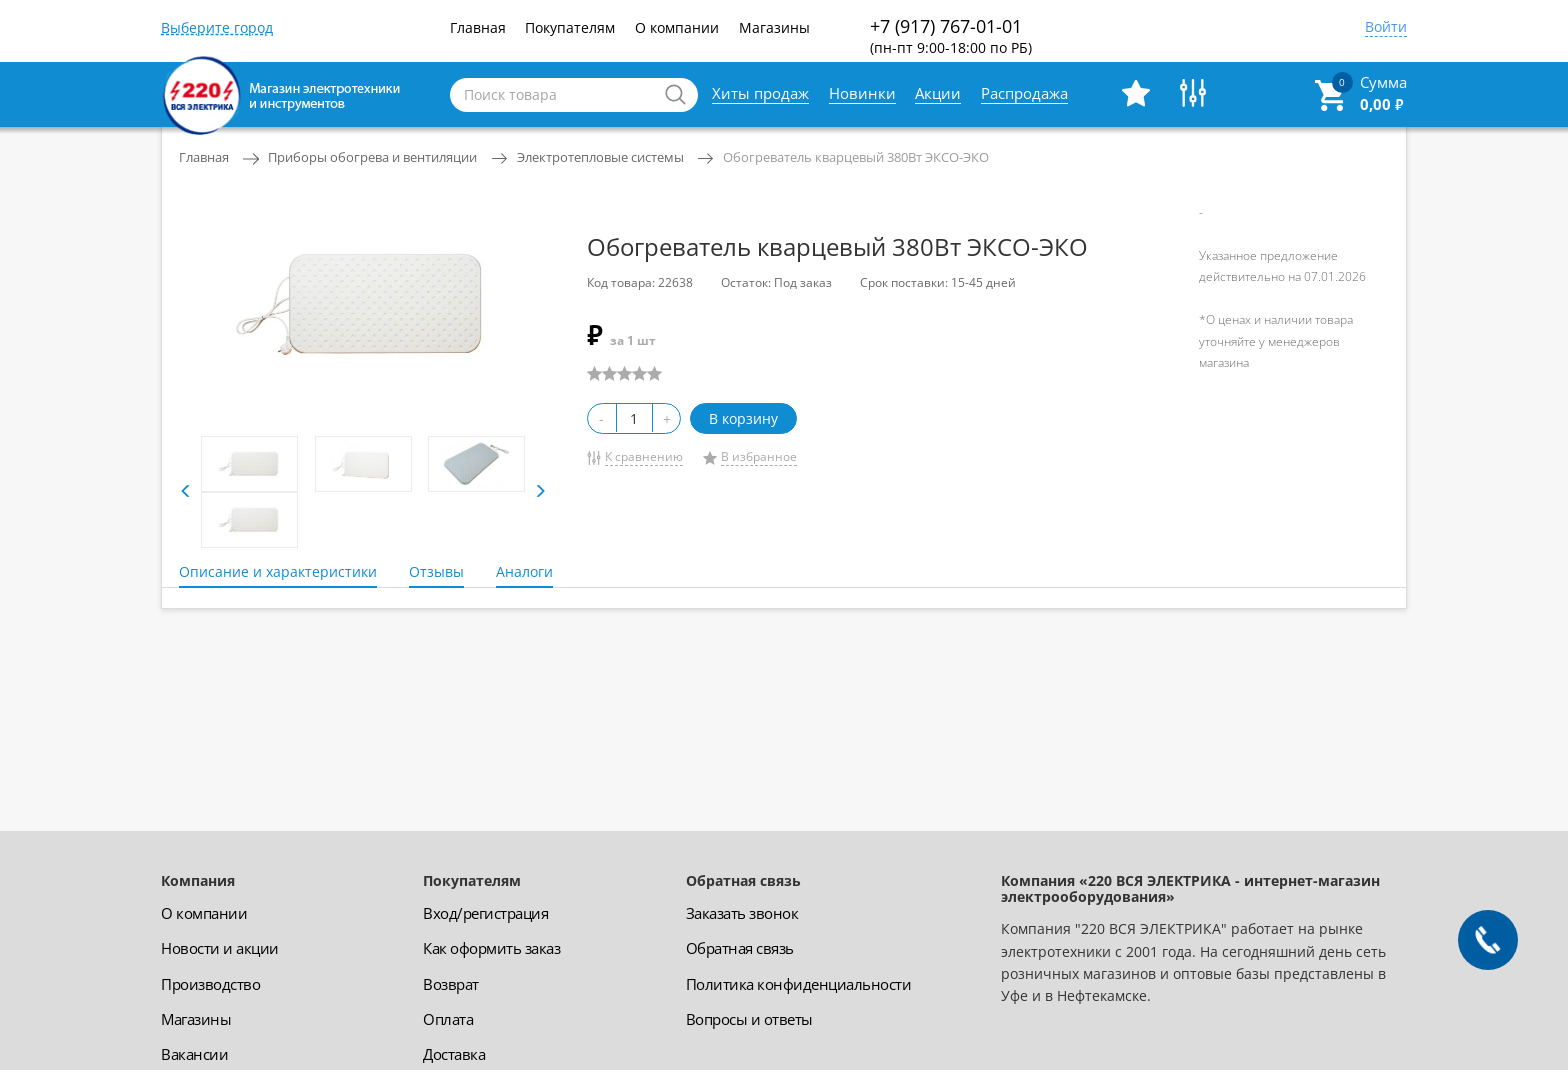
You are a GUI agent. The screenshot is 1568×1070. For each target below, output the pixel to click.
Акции (938, 93)
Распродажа (1024, 93)
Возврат (451, 984)
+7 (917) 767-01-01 (951, 35)
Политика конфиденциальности (799, 984)
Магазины (774, 27)
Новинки (862, 93)
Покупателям (570, 27)
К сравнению (644, 456)
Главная (478, 27)
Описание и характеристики (278, 571)
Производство (210, 984)
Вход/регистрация (485, 913)
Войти (1386, 28)
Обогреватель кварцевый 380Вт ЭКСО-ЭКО (856, 157)
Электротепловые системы (600, 157)
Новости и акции (220, 948)
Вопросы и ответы (749, 1019)
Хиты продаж (760, 93)
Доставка (454, 1054)
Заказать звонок (742, 913)
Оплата (448, 1019)
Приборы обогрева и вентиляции (372, 157)
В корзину (743, 418)
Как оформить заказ (491, 948)
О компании (677, 27)
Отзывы (436, 571)
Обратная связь (740, 948)
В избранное (759, 456)
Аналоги (524, 571)
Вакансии (194, 1054)
